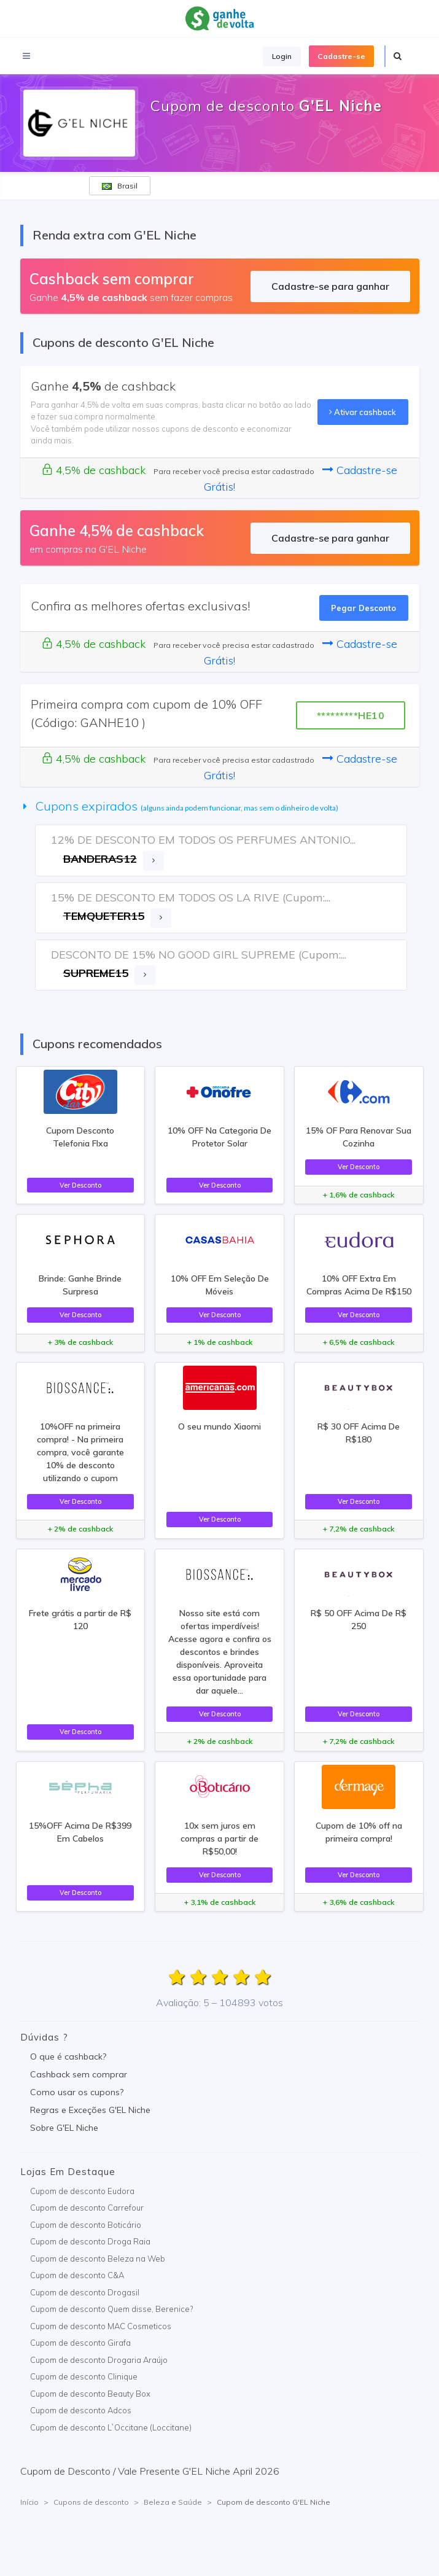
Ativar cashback (362, 412)
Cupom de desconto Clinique (84, 2376)
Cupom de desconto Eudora (82, 2191)
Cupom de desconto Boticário (85, 2225)
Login (282, 56)
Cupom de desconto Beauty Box (90, 2394)
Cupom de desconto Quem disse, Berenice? (111, 2309)
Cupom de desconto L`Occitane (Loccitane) (111, 2427)
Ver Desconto (80, 1185)
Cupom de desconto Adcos (80, 2410)
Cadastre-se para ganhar (330, 286)
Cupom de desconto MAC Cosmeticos (100, 2326)
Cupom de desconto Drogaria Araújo (99, 2360)
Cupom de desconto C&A (77, 2275)
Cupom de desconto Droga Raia (90, 2241)
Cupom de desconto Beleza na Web (97, 2258)
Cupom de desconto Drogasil (84, 2292)
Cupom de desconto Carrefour (87, 2207)
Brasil (120, 185)
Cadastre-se (341, 56)
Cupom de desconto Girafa (80, 2343)
